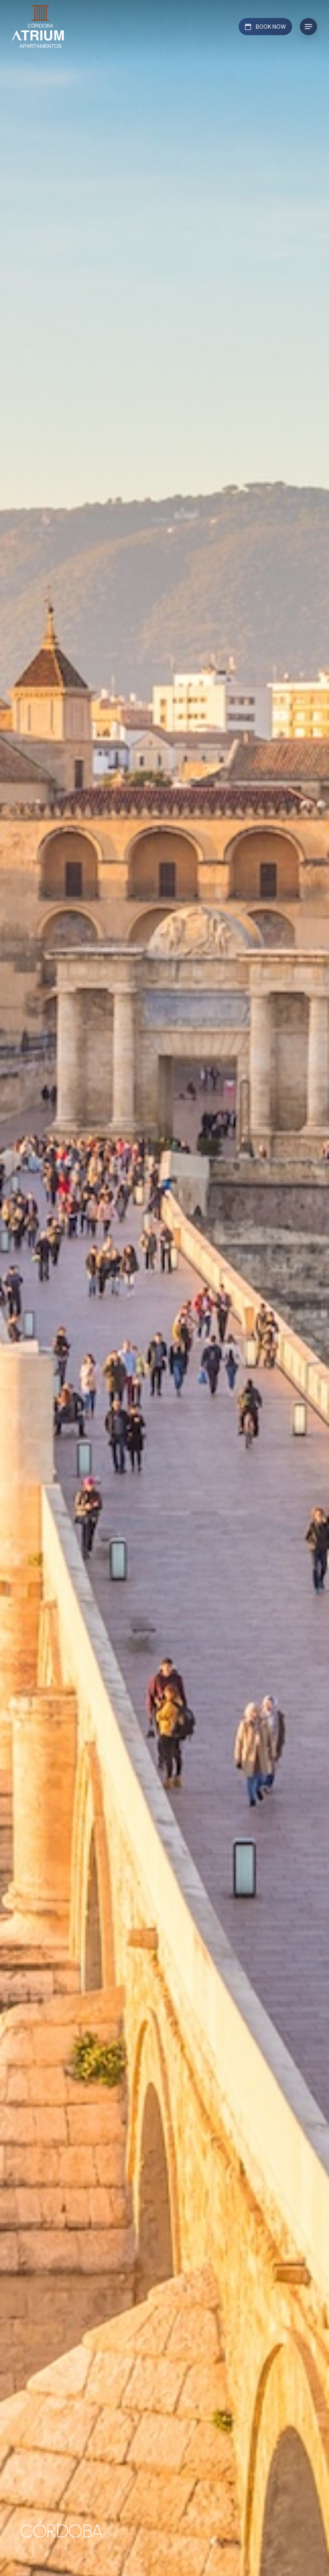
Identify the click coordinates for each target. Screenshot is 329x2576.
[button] (308, 26)
